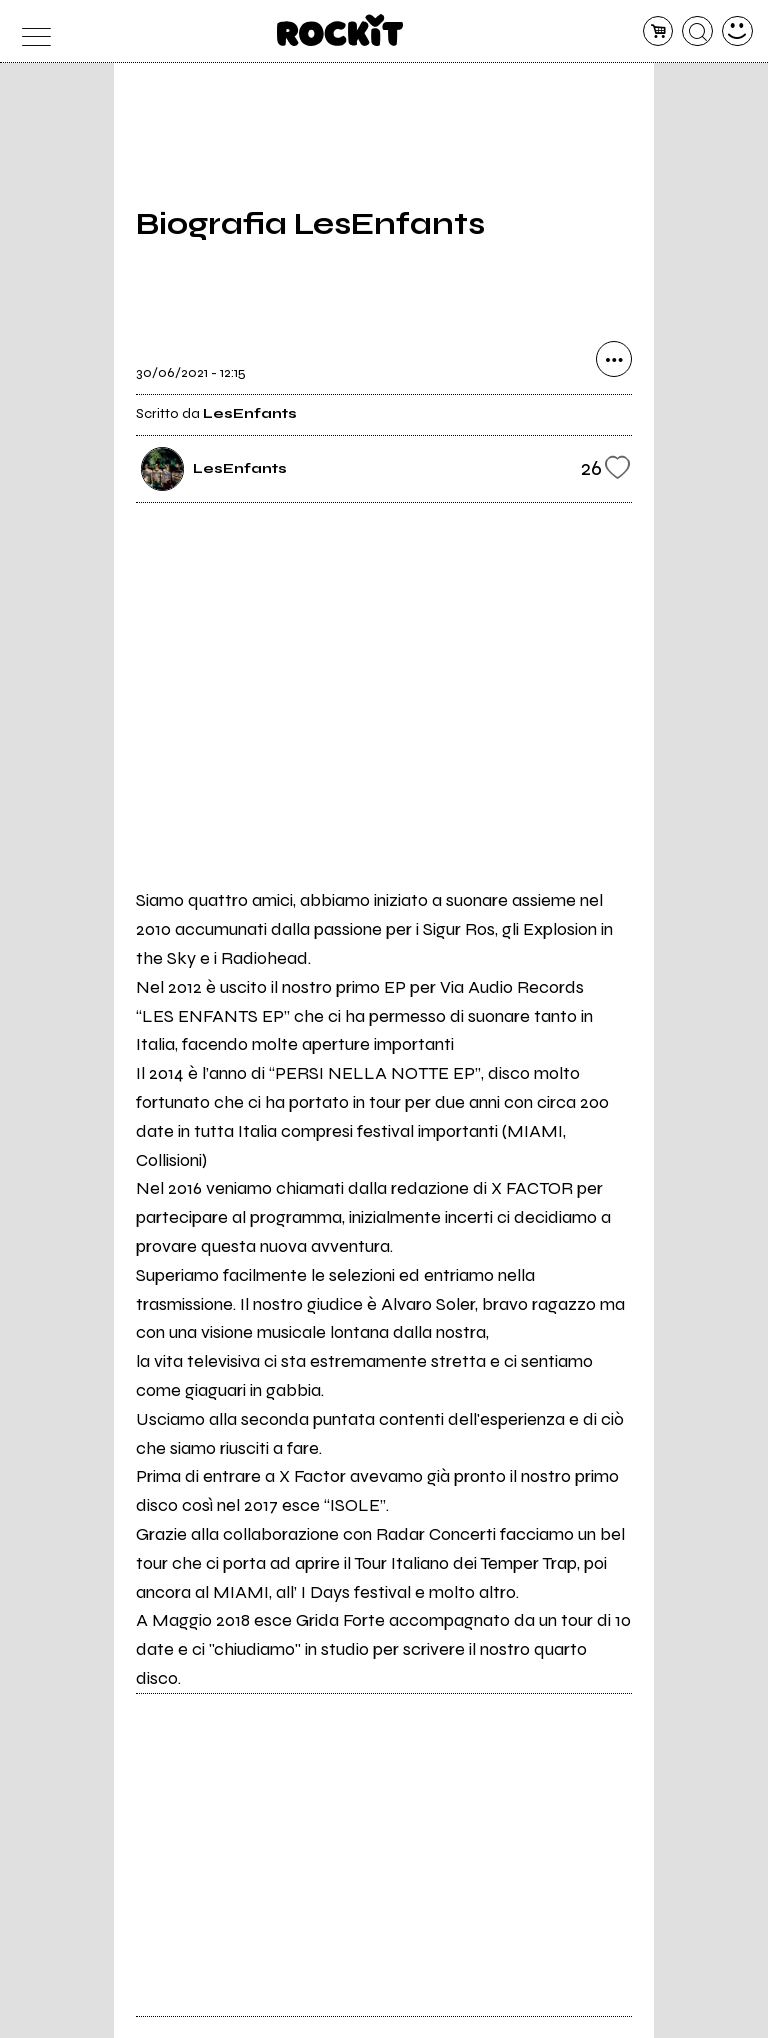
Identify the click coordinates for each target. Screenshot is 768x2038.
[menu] (30, 31)
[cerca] (697, 31)
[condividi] (614, 359)
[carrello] (658, 31)
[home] (340, 30)
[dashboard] (737, 31)
